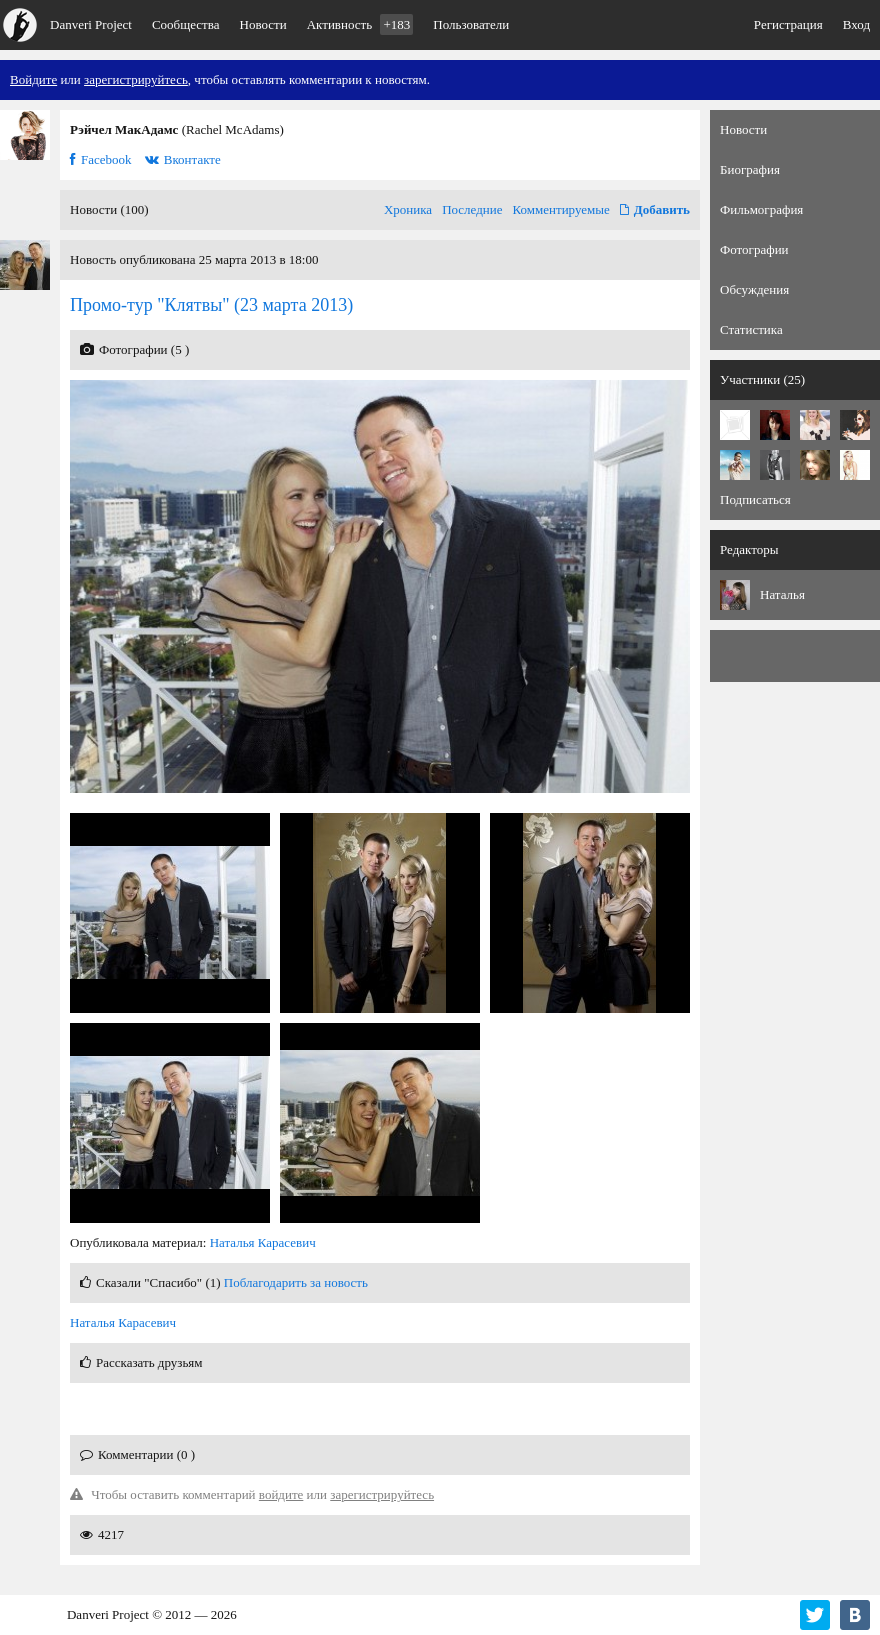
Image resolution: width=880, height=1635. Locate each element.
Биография (750, 169)
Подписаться (755, 499)
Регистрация (788, 24)
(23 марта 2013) (211, 305)
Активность (360, 24)
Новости (263, 24)
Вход (856, 24)
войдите (281, 1494)
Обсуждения (754, 289)
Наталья (782, 594)
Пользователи (471, 24)
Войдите (33, 79)
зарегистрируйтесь (136, 79)
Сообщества (186, 24)
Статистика (751, 329)
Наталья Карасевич (263, 1242)
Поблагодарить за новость (296, 1282)
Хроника (408, 209)
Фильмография (761, 209)
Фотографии (754, 249)
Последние (472, 209)
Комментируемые (561, 209)
